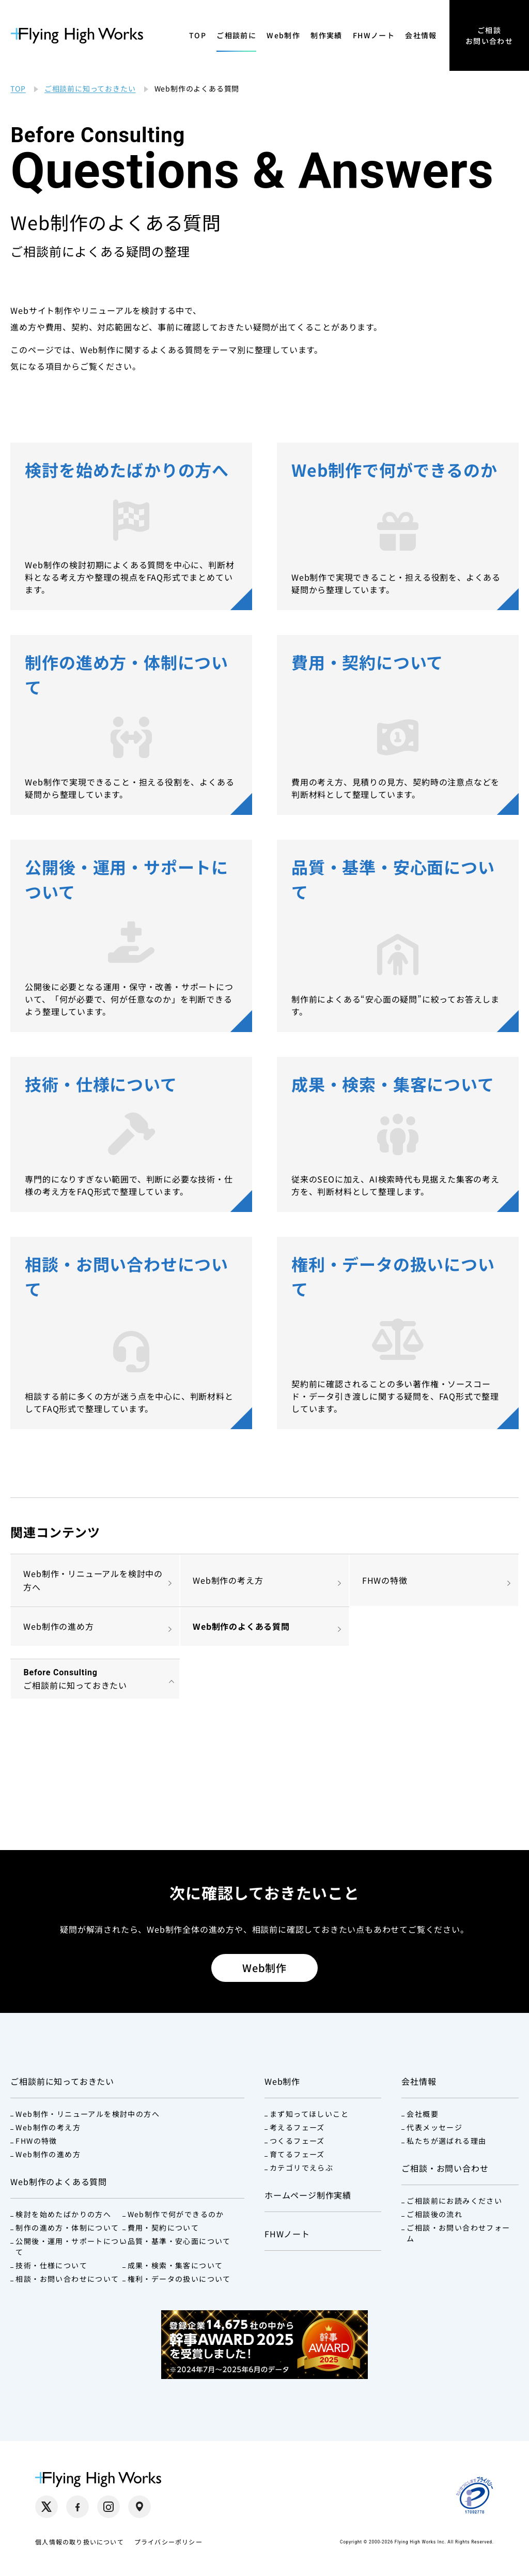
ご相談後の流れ (434, 2214)
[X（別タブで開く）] (46, 2506)
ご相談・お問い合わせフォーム (458, 2233)
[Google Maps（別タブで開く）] (139, 2506)
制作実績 (326, 35)
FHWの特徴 (385, 1580)
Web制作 (283, 35)
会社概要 (423, 2114)
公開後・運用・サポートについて (71, 2246)
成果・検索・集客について (175, 2265)
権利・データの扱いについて (179, 2279)
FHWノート (374, 35)
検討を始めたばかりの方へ (63, 2214)
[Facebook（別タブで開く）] (77, 2506)
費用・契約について (163, 2227)
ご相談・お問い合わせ (444, 2168)
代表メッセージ (434, 2127)
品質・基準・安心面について (179, 2241)
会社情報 (421, 35)
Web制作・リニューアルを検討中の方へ (93, 1580)
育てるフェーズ (297, 2154)
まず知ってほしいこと (309, 2114)
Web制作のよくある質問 (241, 1626)
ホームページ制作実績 (307, 2195)
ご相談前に (236, 35)
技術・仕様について (51, 2265)
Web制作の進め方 (58, 1626)
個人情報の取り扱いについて (79, 2542)
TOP (197, 35)
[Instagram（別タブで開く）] (108, 2506)
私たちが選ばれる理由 (446, 2140)
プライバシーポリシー (168, 2542)
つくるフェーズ (297, 2140)
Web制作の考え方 (228, 1580)
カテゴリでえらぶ (301, 2167)
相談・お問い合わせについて (67, 2279)
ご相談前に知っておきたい (62, 2081)
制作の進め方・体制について (67, 2227)
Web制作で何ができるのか (176, 2214)
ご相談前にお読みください (454, 2200)
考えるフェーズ (297, 2127)
